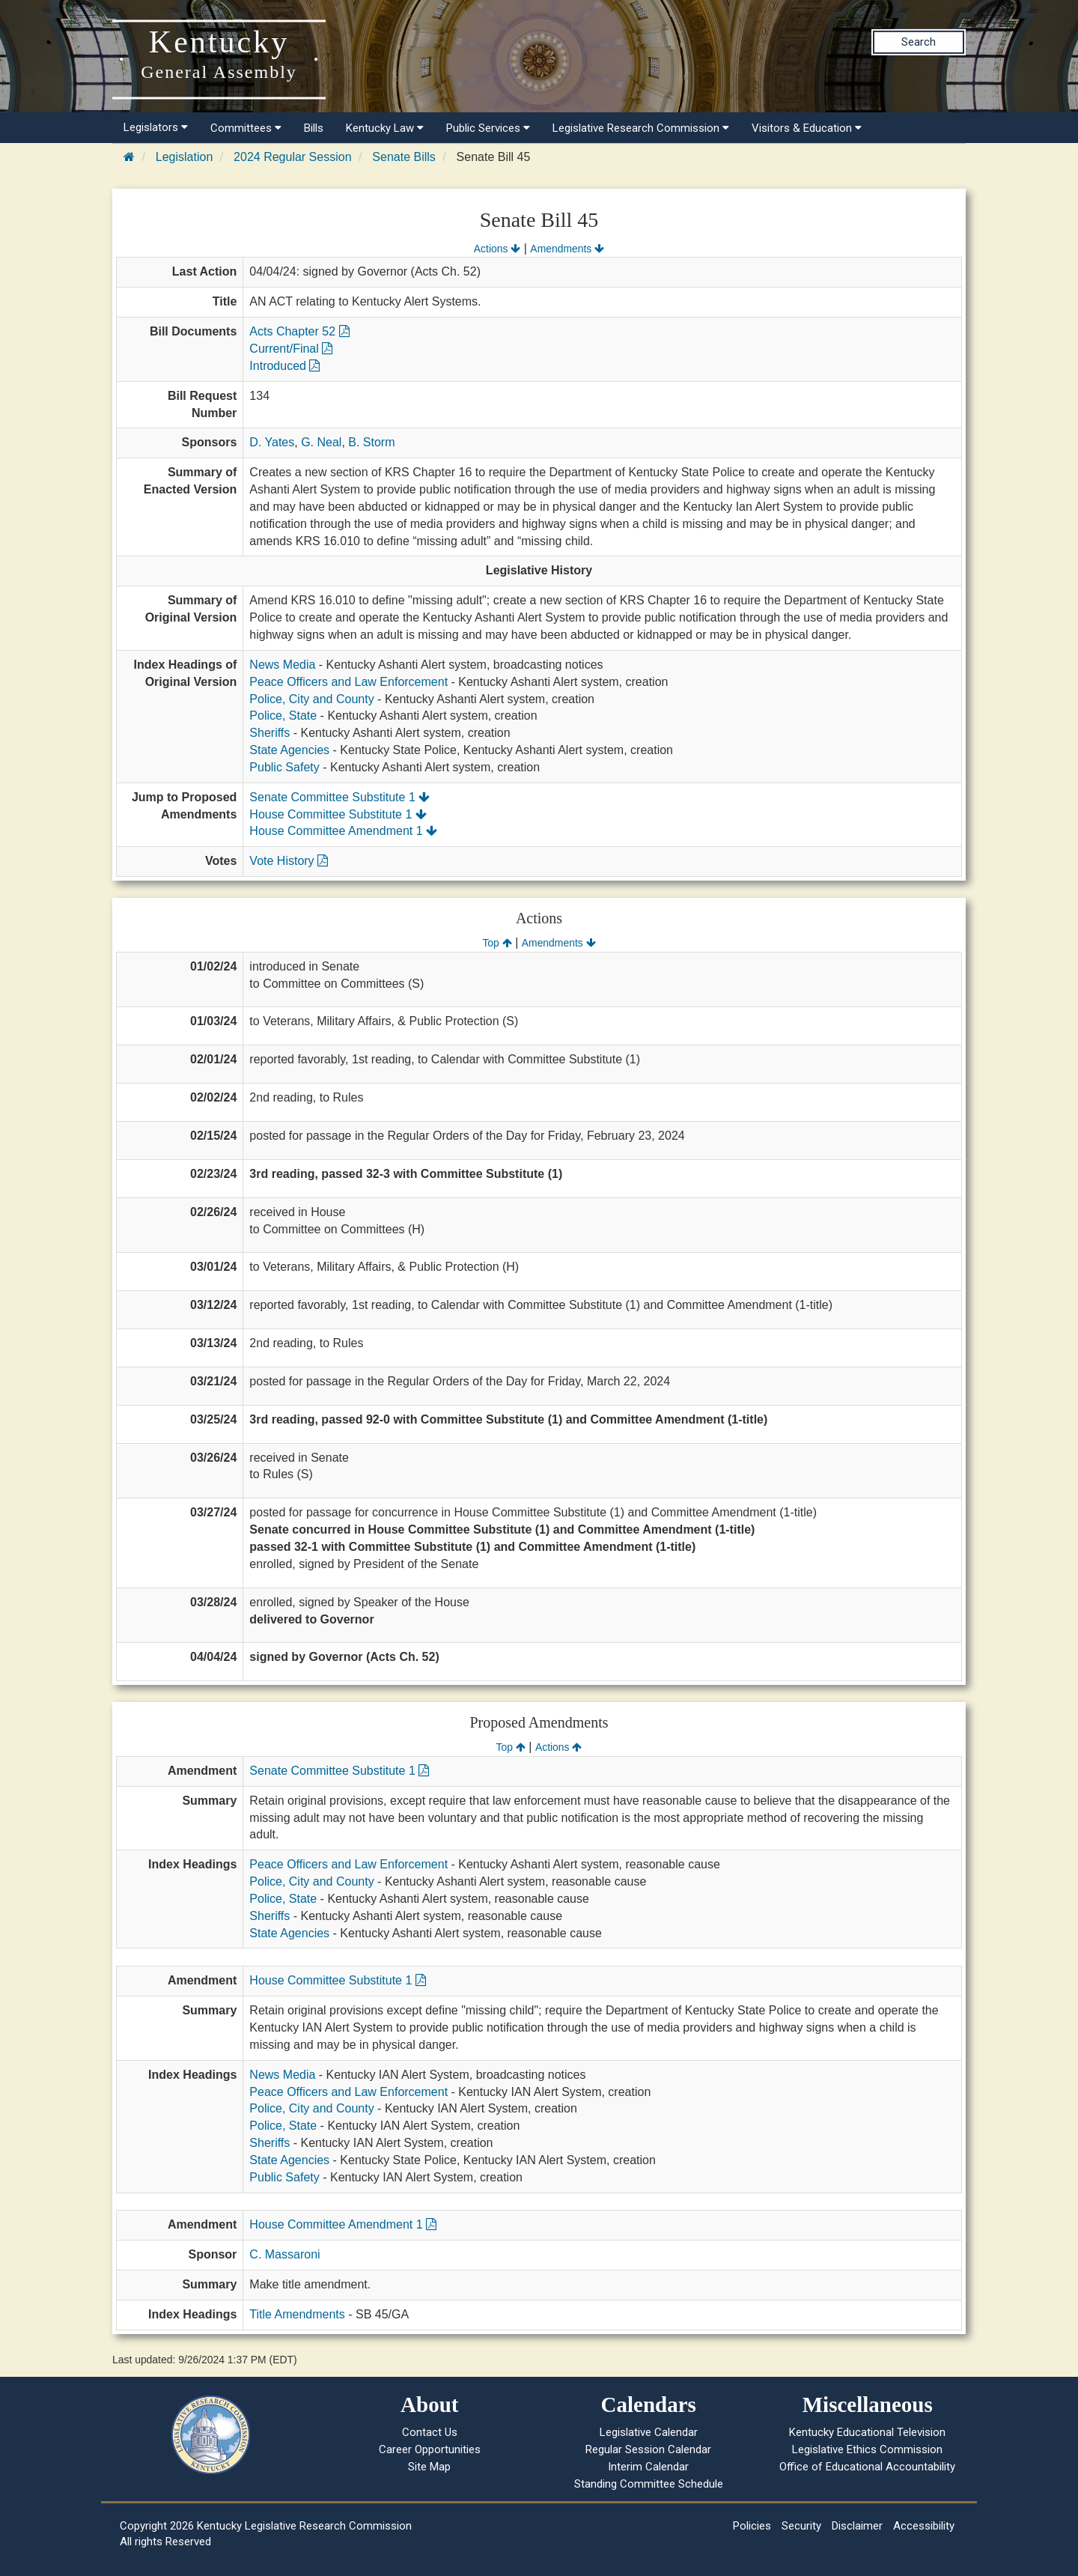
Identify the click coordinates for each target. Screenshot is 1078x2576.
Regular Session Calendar (648, 2449)
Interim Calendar (648, 2466)
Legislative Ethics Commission (867, 2449)
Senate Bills (404, 157)
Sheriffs (269, 732)
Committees (245, 128)
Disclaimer (857, 2526)
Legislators (156, 127)
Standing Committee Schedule (648, 2484)
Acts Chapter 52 (299, 331)
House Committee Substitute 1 (337, 814)
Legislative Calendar (649, 2432)
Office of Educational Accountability (867, 2466)
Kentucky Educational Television (867, 2432)
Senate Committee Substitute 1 (339, 797)
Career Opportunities (430, 2449)
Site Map (429, 2466)
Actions (497, 249)
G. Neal (321, 442)
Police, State (283, 715)
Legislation (184, 157)
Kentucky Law (385, 128)
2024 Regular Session (292, 157)
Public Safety (284, 767)
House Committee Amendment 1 (343, 830)
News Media (282, 664)
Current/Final (290, 348)
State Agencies (289, 750)
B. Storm (371, 442)
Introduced (284, 365)
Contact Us (429, 2432)
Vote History (288, 860)
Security (801, 2526)
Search (918, 42)
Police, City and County (311, 699)
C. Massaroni (284, 2254)
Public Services (488, 128)
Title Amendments (296, 2314)
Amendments (567, 249)
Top (496, 943)
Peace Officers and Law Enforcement (348, 681)
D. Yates (271, 442)
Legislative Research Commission (640, 128)
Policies (752, 2526)
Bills (313, 128)
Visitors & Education (807, 128)
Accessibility (923, 2526)
